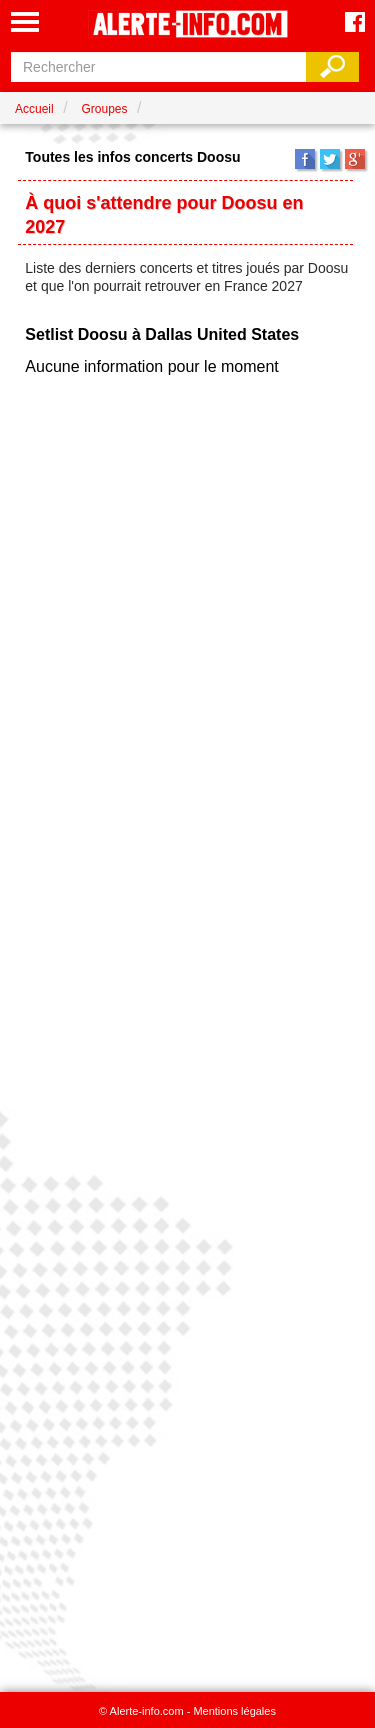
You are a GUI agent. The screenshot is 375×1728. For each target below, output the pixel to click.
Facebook (305, 159)
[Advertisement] (187, 1027)
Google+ (355, 159)
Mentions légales (234, 1711)
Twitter (330, 159)
